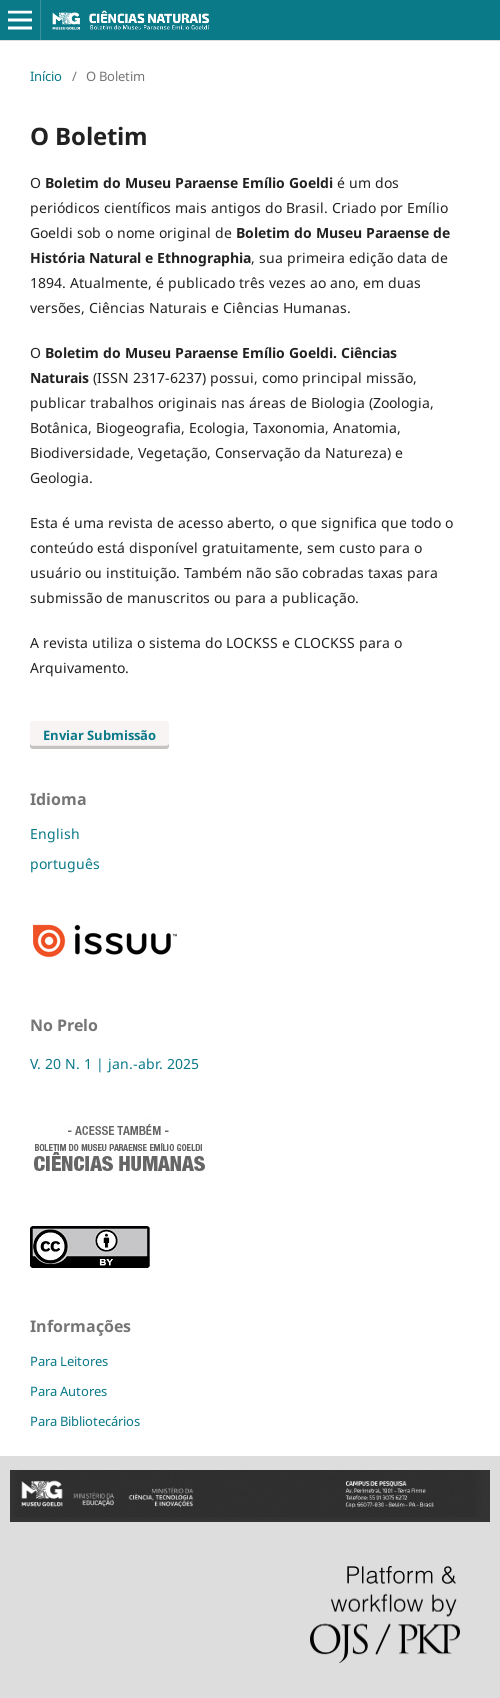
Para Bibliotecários (85, 1421)
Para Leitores (69, 1361)
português (65, 863)
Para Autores (68, 1391)
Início (46, 76)
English (55, 833)
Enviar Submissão (99, 735)
